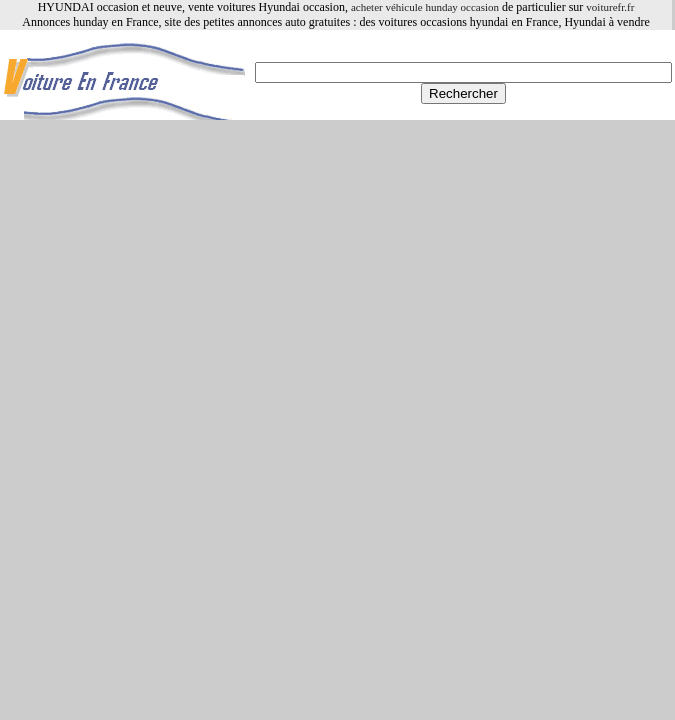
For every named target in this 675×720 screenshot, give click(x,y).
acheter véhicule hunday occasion (425, 7)
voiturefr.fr (610, 7)
